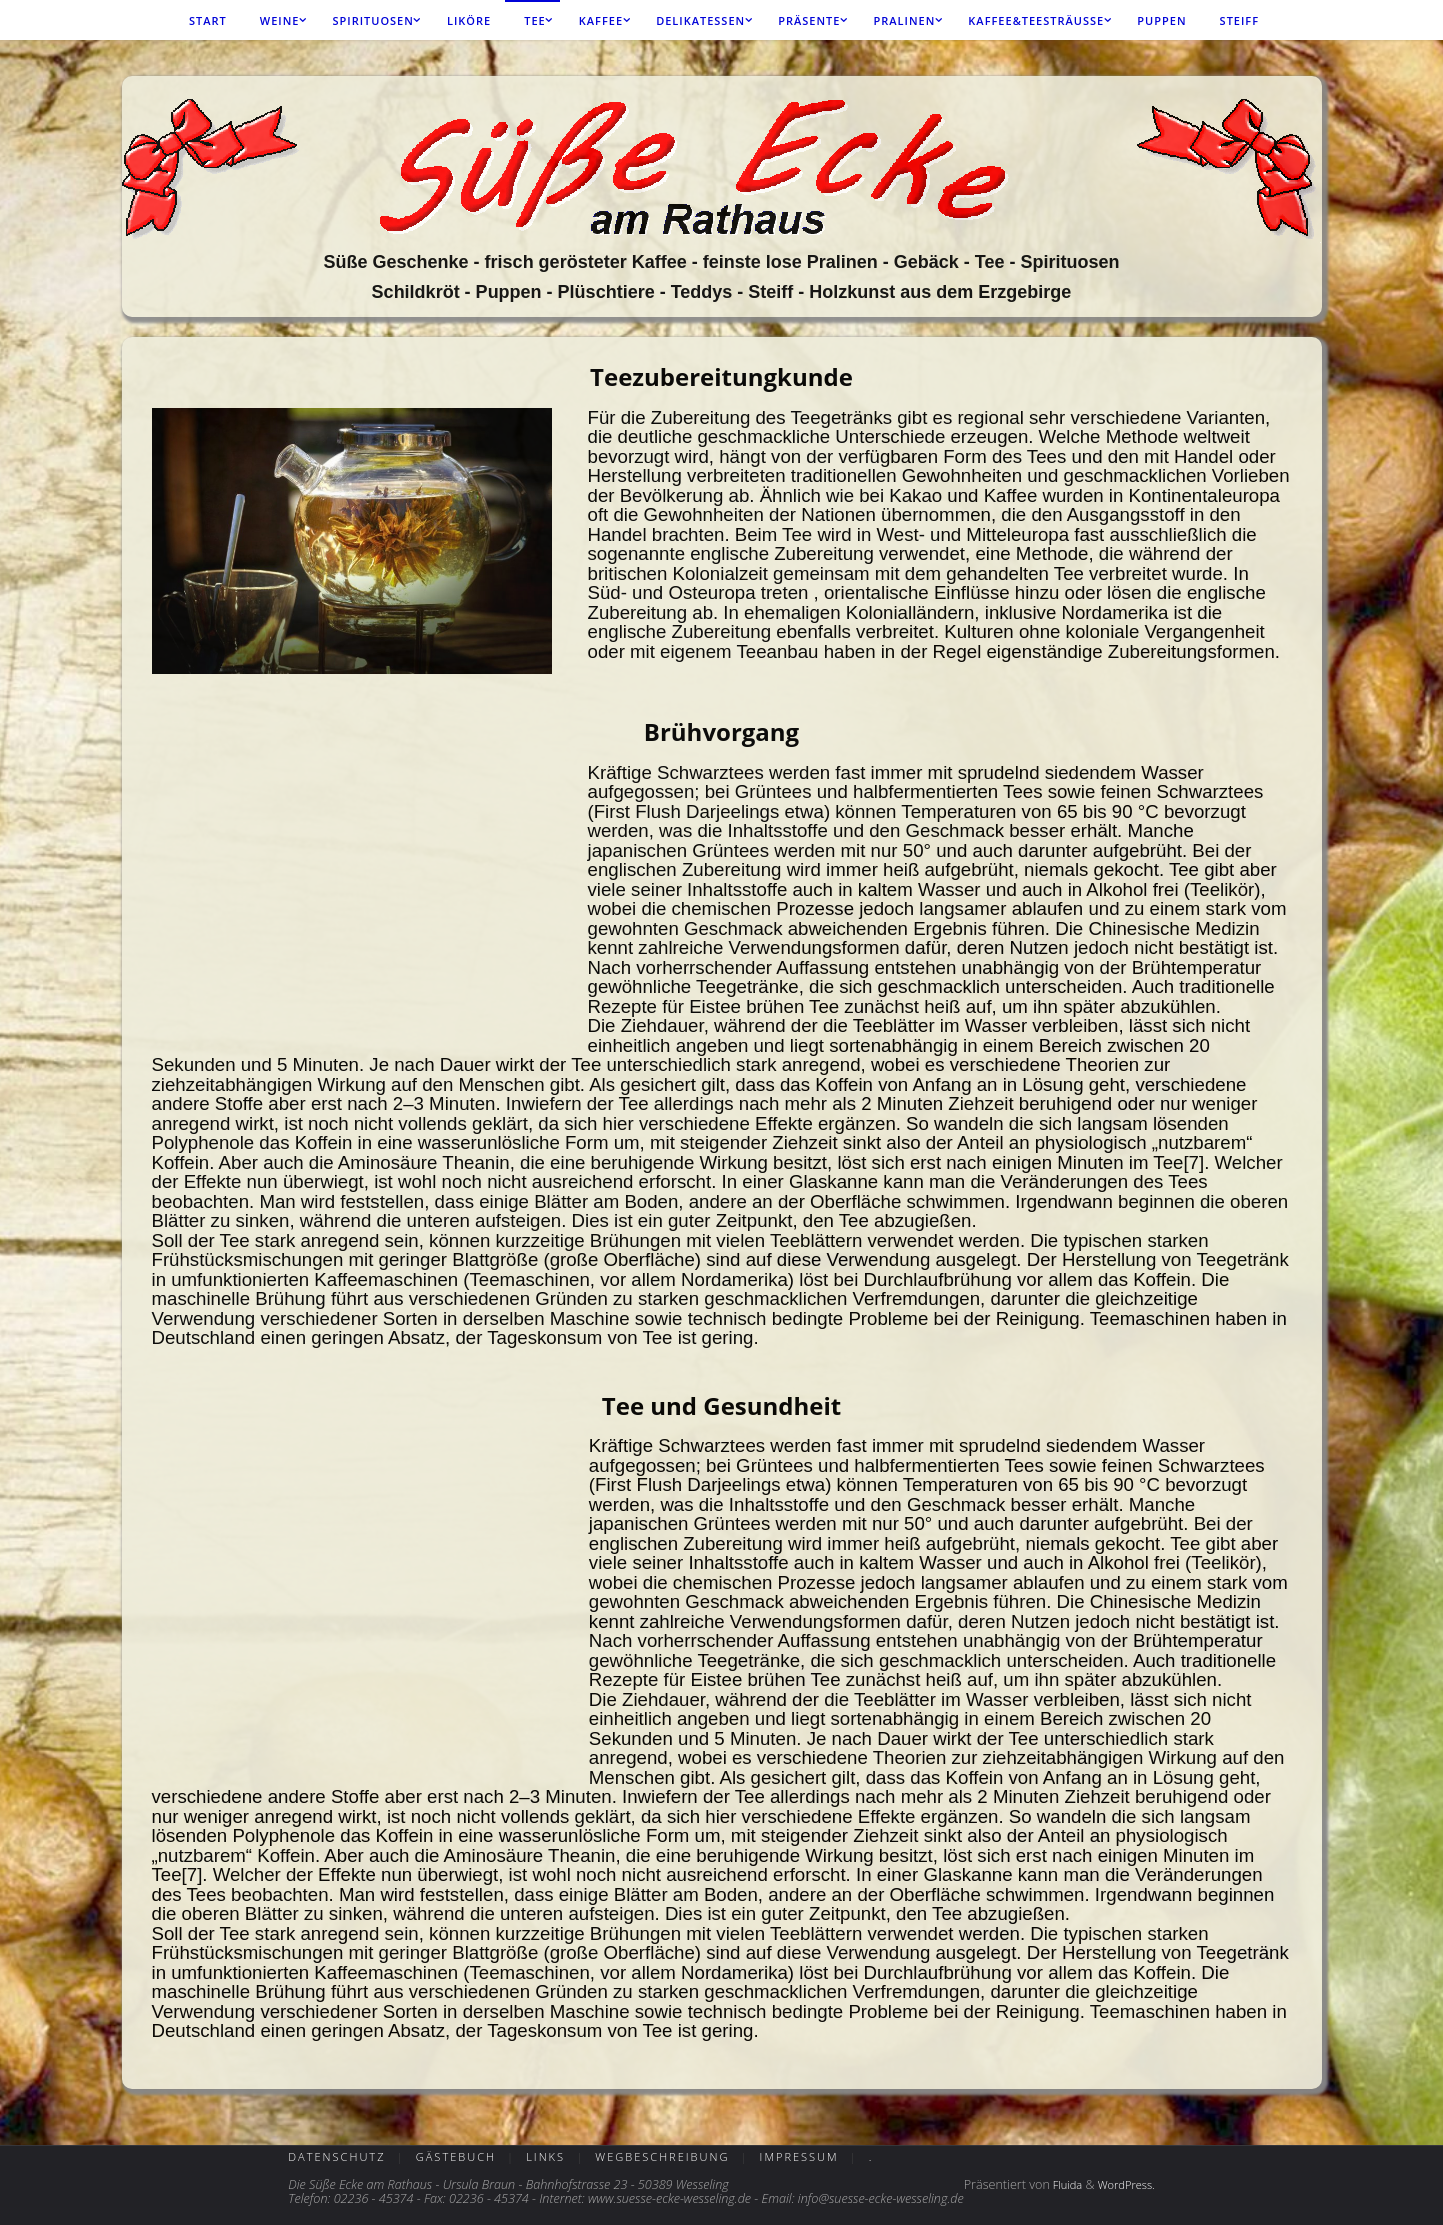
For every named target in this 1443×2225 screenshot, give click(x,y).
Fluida (1063, 2184)
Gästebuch (462, 2156)
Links (555, 2156)
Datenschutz (336, 2156)
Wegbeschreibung (677, 2156)
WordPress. (1128, 2184)
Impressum (822, 2156)
